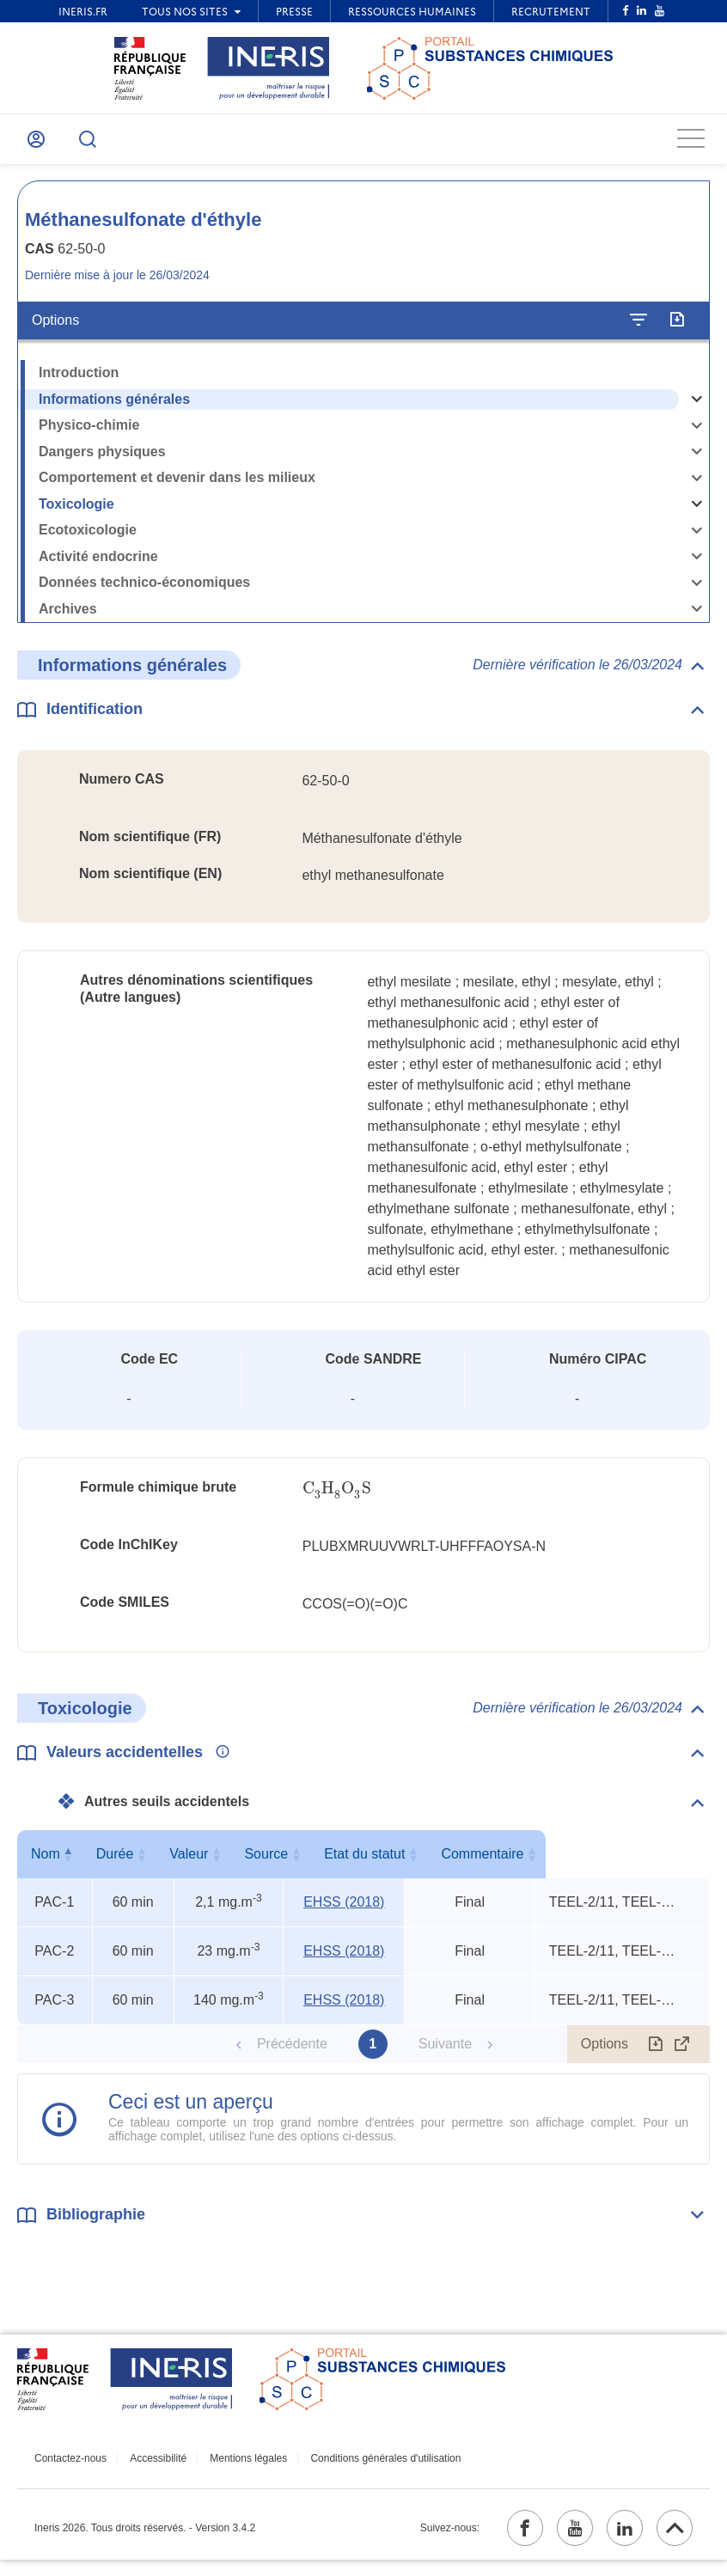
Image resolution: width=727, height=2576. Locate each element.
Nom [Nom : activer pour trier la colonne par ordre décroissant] (50, 1864)
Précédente (292, 2054)
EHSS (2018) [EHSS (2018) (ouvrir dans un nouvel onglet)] (342, 1912)
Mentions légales (232, 2468)
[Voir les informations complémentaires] (218, 1763)
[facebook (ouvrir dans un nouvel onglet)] (501, 2540)
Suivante (445, 2054)
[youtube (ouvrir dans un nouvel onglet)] (557, 2540)
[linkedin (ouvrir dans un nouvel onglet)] (614, 2540)
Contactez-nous (70, 2468)
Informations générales (114, 408)
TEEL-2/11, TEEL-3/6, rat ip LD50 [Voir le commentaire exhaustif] (612, 1912)
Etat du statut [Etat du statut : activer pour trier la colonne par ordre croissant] (465, 1864)
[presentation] (336, 1498)
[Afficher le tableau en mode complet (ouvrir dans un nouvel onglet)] (682, 2053)
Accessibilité (150, 2468)
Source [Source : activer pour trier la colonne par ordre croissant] (338, 1864)
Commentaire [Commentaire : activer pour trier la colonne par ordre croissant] (618, 1864)
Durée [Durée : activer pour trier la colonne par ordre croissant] (130, 1864)
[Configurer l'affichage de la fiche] (638, 330)
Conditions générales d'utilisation (361, 2468)
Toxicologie (76, 513)
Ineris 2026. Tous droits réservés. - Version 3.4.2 (144, 2541)
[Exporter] (676, 330)
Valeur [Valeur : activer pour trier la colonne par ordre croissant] (224, 1864)
